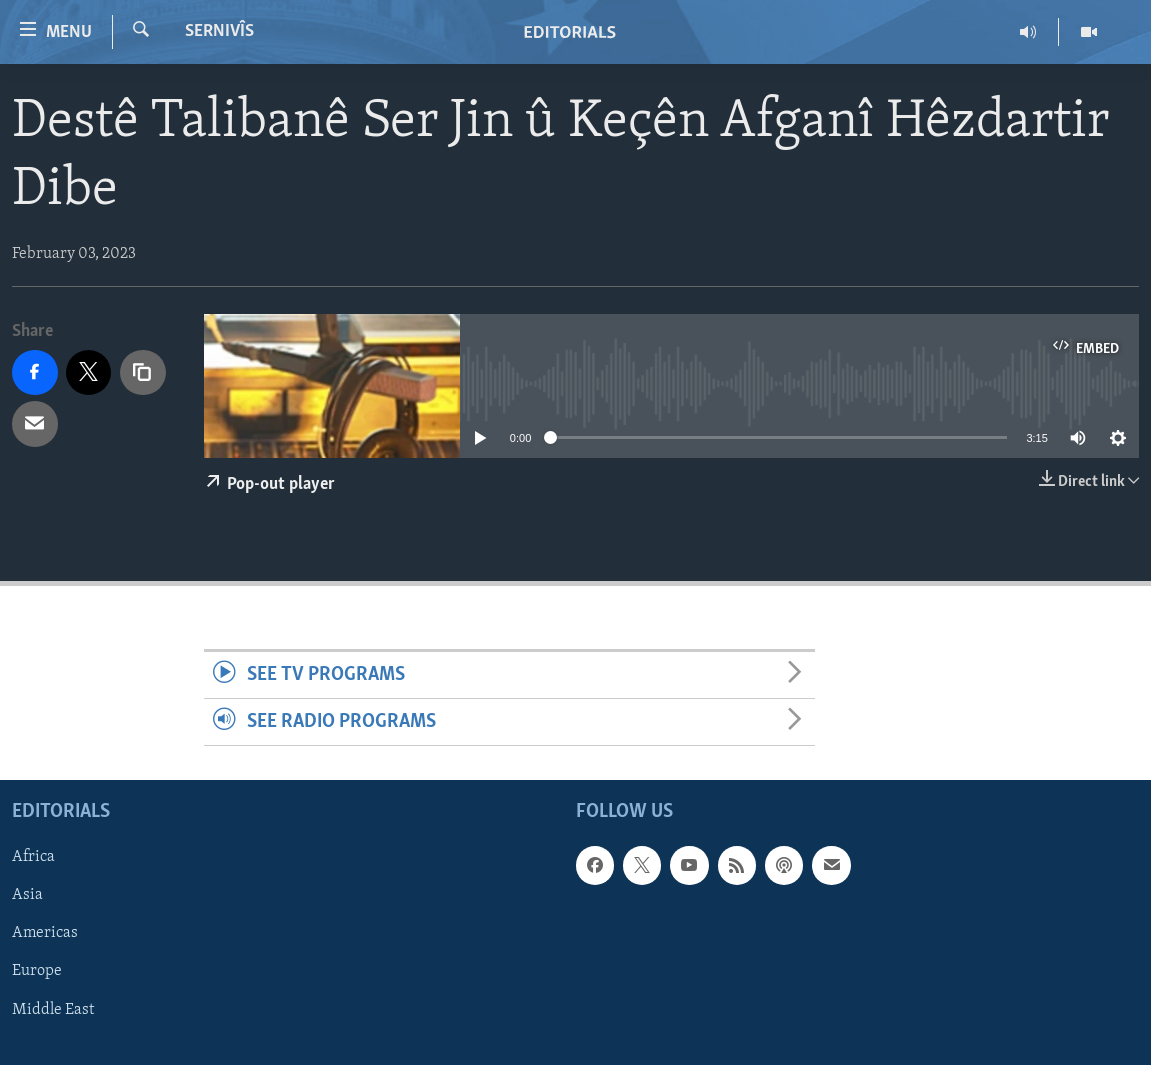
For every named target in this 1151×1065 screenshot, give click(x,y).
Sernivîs (219, 31)
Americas (45, 934)
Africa (33, 858)
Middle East (53, 1010)
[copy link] (143, 373)
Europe (37, 972)
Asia (27, 896)
